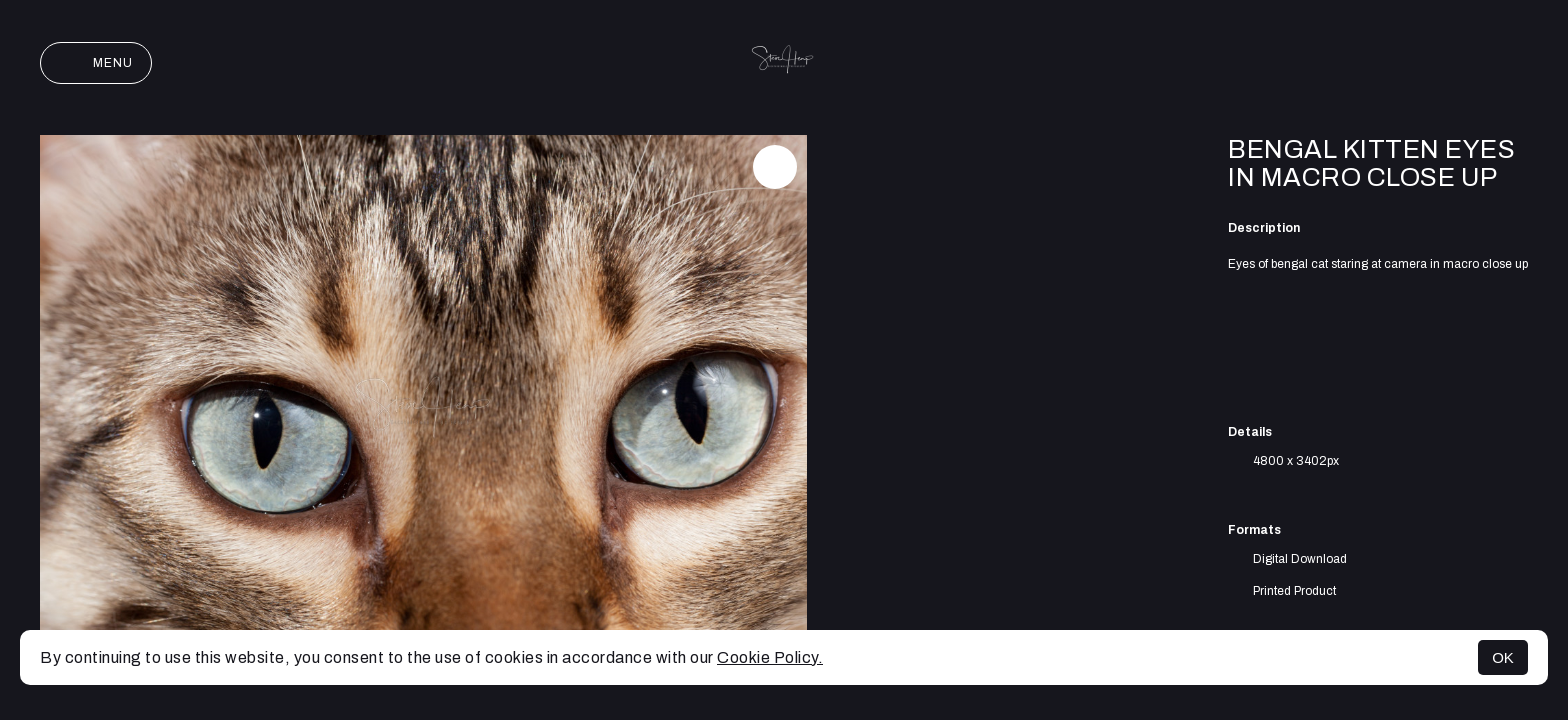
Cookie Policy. (770, 657)
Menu (96, 63)
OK (1503, 657)
